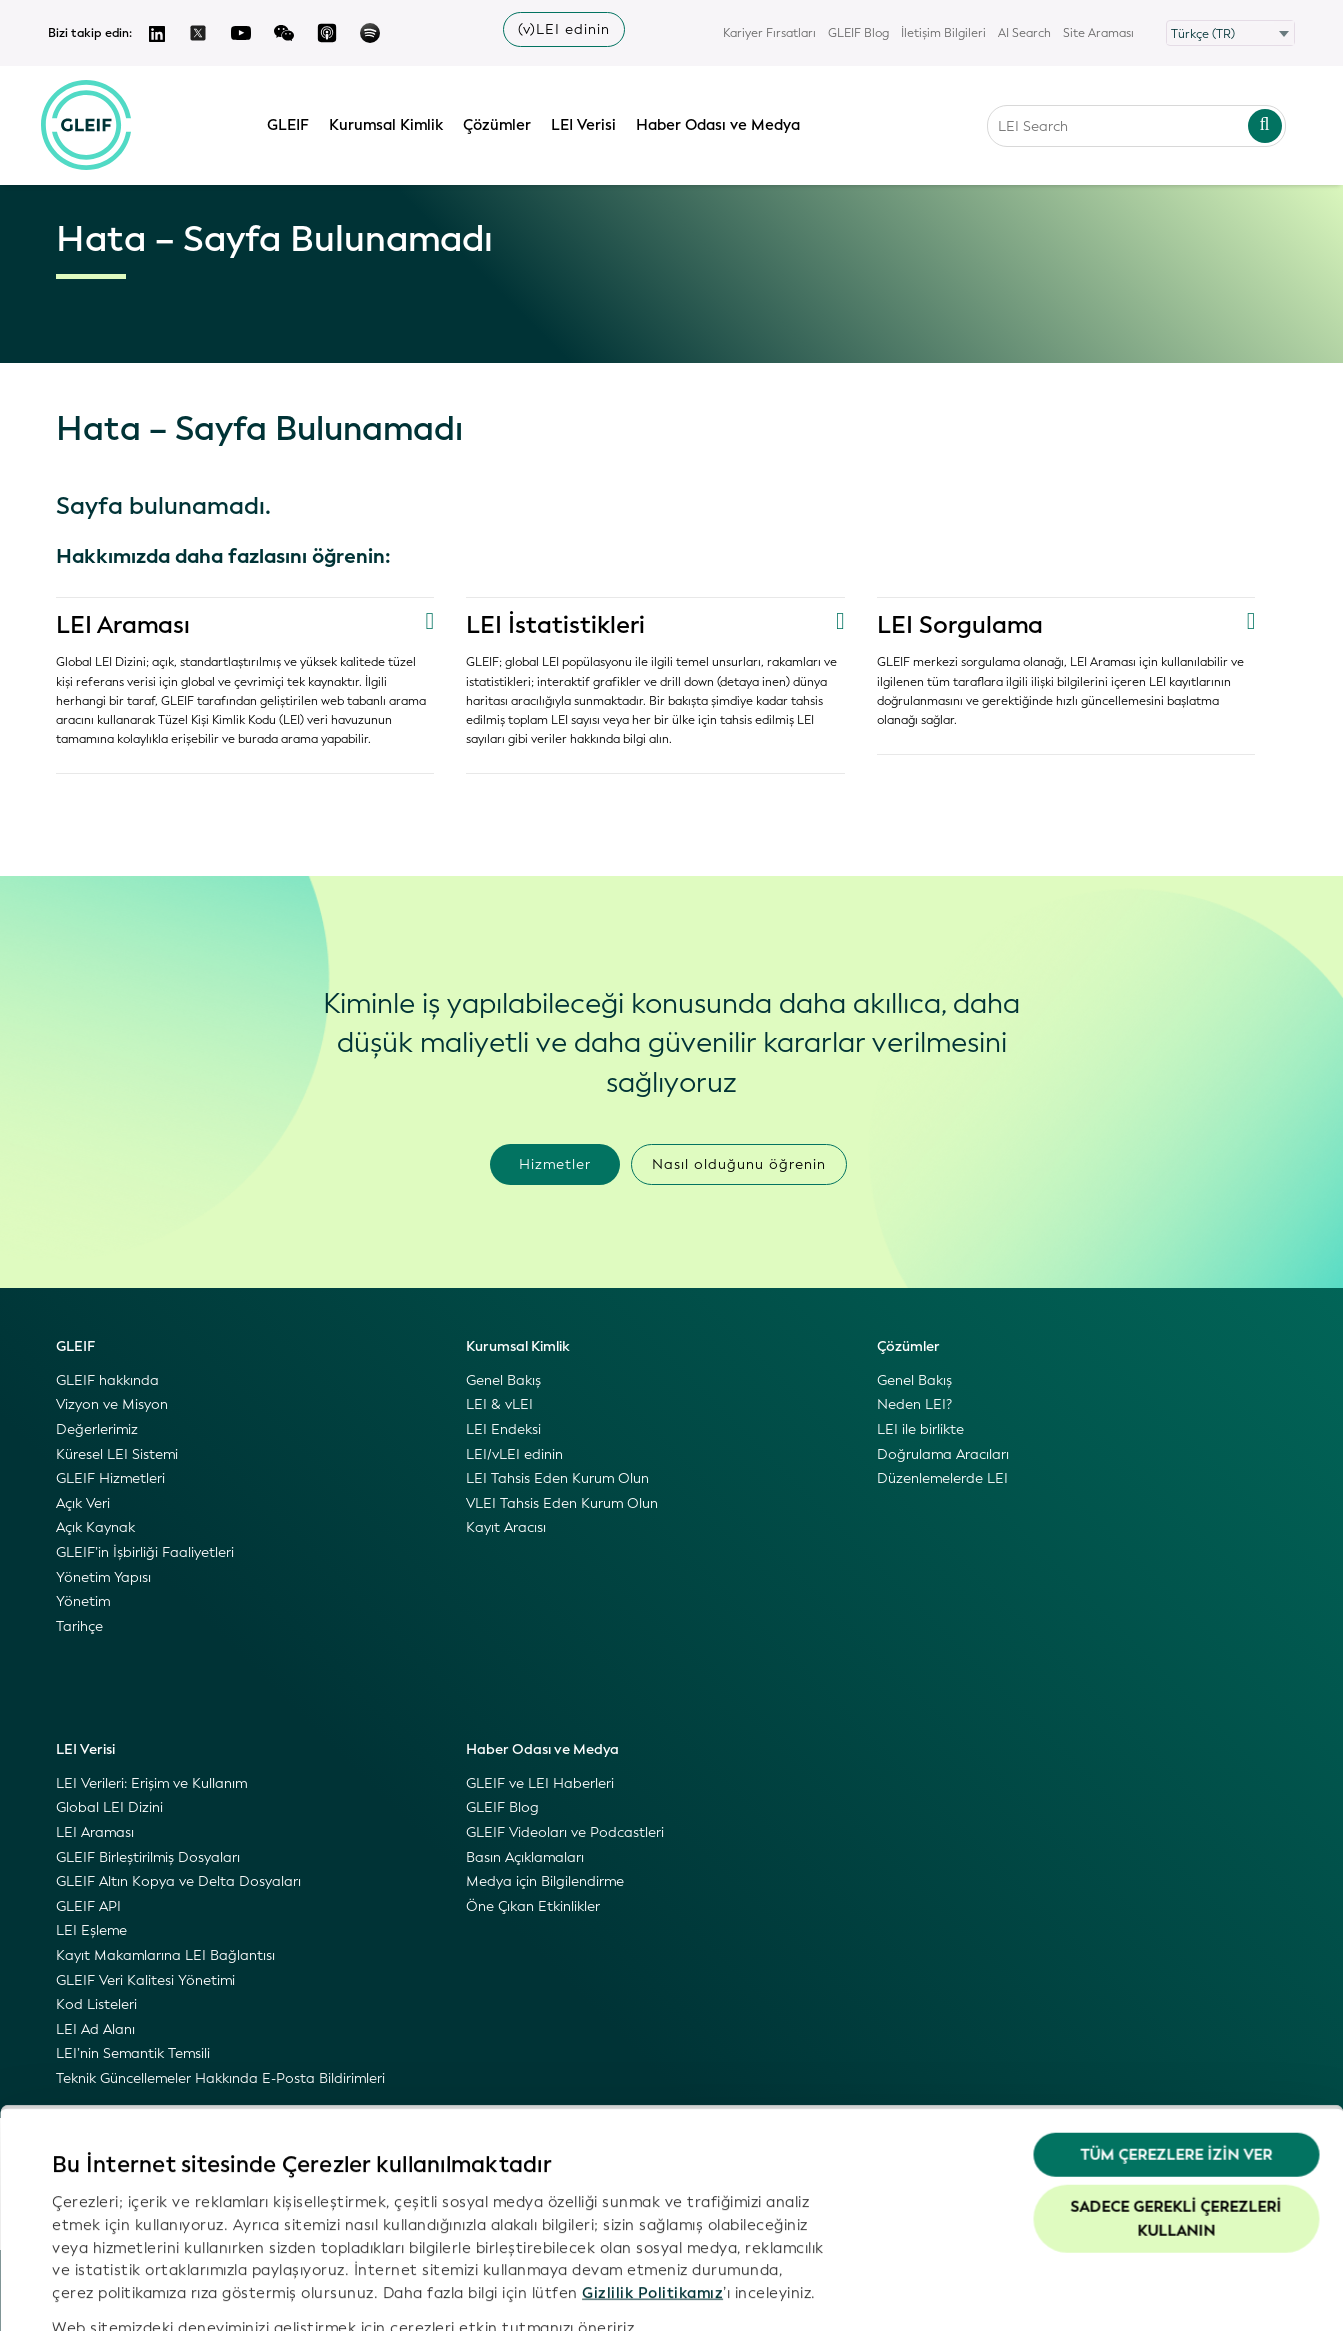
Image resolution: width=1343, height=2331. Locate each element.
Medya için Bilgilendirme (545, 1881)
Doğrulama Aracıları (943, 1454)
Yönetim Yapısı (103, 1577)
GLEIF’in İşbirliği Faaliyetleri (145, 1552)
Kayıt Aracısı (506, 1527)
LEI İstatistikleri (556, 625)
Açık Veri (83, 1503)
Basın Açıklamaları (525, 1857)
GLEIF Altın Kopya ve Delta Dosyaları (178, 1881)
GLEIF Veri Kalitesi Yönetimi (145, 1980)
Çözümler (502, 123)
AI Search (1024, 33)
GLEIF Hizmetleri (110, 1478)
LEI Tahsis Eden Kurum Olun (557, 1478)
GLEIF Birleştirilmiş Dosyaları (148, 1857)
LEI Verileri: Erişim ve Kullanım (151, 1783)
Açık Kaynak (95, 1527)
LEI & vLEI (499, 1404)
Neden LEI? (914, 1404)
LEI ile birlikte (920, 1429)
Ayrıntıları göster (114, 2292)
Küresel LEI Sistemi (117, 1454)
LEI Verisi (588, 123)
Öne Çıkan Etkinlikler (533, 1906)
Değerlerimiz (97, 1429)
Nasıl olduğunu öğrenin (739, 1164)
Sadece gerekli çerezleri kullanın (1176, 2116)
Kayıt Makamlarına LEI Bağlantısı (165, 1955)
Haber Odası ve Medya (723, 123)
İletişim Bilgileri (943, 33)
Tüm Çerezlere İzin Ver (1176, 2053)
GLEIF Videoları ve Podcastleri (565, 1832)
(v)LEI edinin (564, 29)
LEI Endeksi (503, 1429)
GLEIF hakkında (107, 1380)
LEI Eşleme (91, 1930)
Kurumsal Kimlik (391, 123)
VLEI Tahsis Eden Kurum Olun (562, 1503)
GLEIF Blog (858, 33)
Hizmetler (555, 1164)
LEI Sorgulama (961, 625)
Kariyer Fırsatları (769, 33)
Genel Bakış (503, 1380)
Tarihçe (79, 1626)
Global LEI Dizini (109, 1807)
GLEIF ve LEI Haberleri (540, 1783)
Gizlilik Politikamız (652, 2190)
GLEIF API (88, 1906)
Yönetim (83, 1601)
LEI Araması (124, 625)
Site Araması (1098, 33)
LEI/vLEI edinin (514, 1454)
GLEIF (293, 123)
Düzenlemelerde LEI (942, 1478)
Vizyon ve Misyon (112, 1404)
